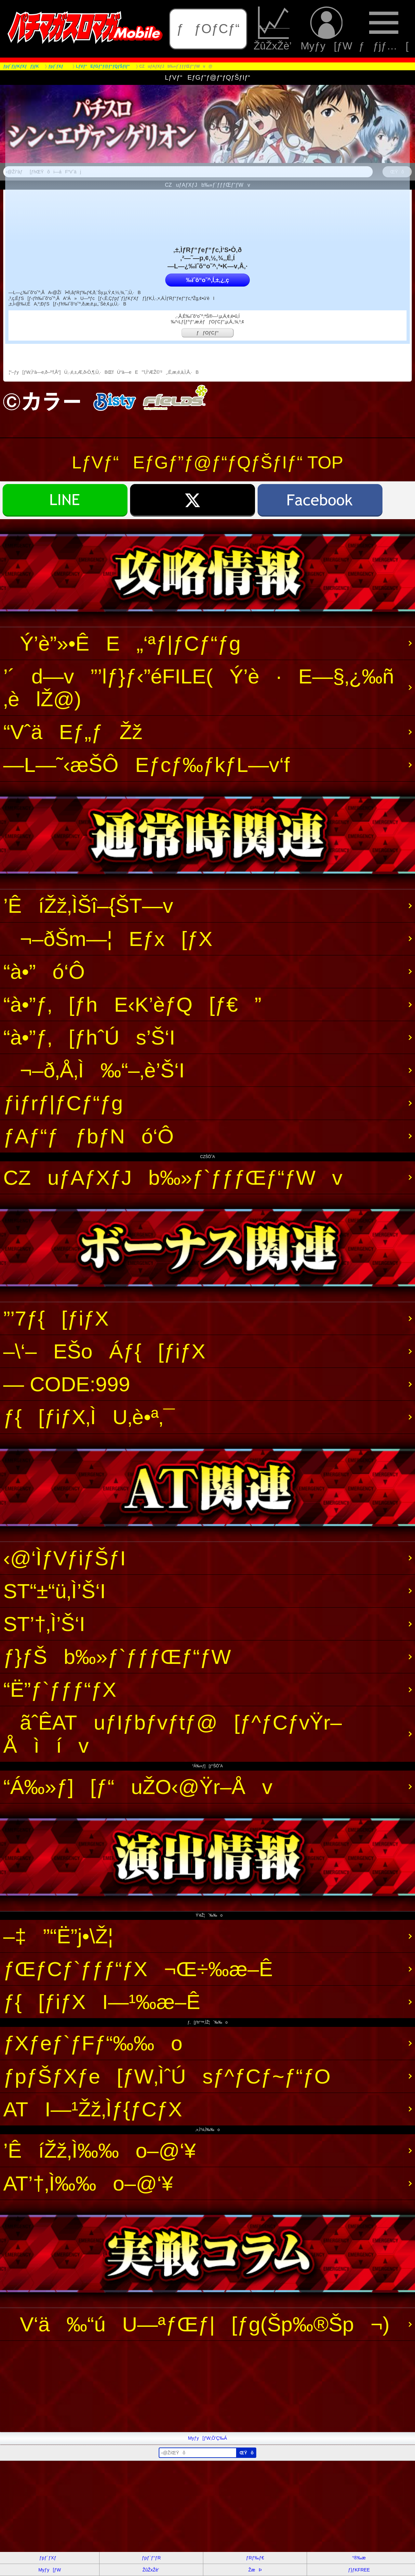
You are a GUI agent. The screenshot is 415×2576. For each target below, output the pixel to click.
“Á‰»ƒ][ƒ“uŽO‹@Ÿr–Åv (138, 1787)
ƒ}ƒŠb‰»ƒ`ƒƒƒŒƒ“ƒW (117, 1656)
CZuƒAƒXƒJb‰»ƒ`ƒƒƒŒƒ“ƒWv (172, 1177)
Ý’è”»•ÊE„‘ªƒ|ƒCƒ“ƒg (122, 643)
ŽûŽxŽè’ (274, 29)
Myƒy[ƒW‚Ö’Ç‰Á (207, 2438)
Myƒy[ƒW (326, 29)
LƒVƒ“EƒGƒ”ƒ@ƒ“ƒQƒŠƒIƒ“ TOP (207, 462)
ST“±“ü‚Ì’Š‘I (54, 1591)
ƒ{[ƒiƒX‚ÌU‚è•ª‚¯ (89, 1417)
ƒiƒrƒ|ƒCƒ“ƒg (63, 1103)
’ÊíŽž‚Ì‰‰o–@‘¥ (99, 2150)
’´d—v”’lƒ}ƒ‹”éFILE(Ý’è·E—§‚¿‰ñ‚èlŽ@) (198, 688)
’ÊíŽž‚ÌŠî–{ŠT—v (88, 905)
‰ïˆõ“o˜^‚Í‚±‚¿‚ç (207, 280)
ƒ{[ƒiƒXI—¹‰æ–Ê (101, 2002)
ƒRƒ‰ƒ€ (255, 2557)
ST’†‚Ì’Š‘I (44, 1624)
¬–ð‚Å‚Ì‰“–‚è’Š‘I (94, 1070)
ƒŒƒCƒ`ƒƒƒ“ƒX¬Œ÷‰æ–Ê (138, 1969)
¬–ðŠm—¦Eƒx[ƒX (107, 939)
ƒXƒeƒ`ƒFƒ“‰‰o (92, 2043)
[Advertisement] (195, 2386)
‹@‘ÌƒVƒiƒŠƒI (64, 1558)
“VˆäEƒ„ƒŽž (72, 732)
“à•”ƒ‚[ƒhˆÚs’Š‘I (89, 1037)
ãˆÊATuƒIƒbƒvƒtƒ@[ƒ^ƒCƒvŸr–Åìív (172, 1734)
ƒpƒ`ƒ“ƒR (151, 2557)
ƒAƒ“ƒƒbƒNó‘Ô (88, 1136)
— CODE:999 (66, 1384)
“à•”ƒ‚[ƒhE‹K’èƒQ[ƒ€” (132, 1004)
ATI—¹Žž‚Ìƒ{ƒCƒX (92, 2109)
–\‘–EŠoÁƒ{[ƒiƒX (104, 1351)
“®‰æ (359, 2557)
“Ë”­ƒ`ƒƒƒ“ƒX (59, 1689)
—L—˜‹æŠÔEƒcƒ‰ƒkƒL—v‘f (146, 764)
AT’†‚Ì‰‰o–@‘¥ (88, 2183)
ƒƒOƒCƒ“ (208, 28)
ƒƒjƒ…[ (383, 29)
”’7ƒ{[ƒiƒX (56, 1318)
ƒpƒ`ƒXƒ (49, 2557)
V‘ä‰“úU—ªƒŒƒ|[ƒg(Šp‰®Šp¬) (196, 2324)
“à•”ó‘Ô (44, 971)
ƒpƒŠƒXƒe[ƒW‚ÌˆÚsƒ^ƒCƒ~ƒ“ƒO (166, 2076)
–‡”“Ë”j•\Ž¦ (58, 1936)
